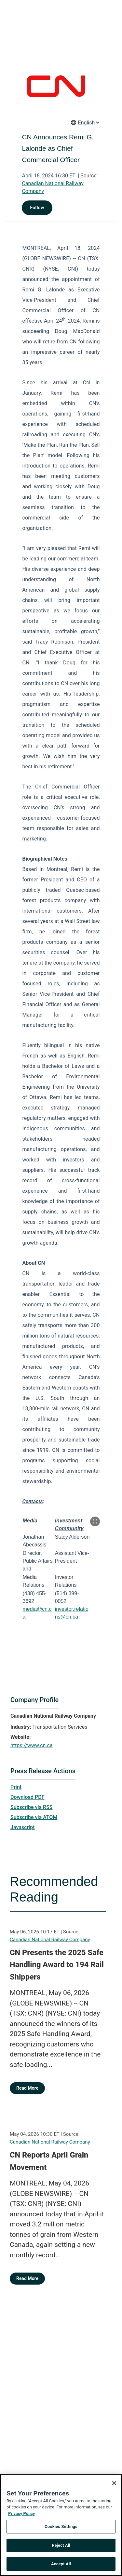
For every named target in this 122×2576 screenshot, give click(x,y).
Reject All (61, 2548)
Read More (27, 2088)
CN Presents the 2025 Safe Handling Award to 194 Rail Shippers (57, 1964)
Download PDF (27, 1797)
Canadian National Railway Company (50, 1939)
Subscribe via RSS (31, 1807)
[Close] (114, 2486)
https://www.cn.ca (31, 1745)
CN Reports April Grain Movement (49, 2161)
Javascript (22, 1827)
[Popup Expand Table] (95, 1521)
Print (15, 1787)
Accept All (61, 2567)
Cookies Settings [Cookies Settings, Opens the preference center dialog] (61, 2529)
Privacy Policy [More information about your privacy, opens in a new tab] (21, 2516)
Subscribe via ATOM (33, 1817)
